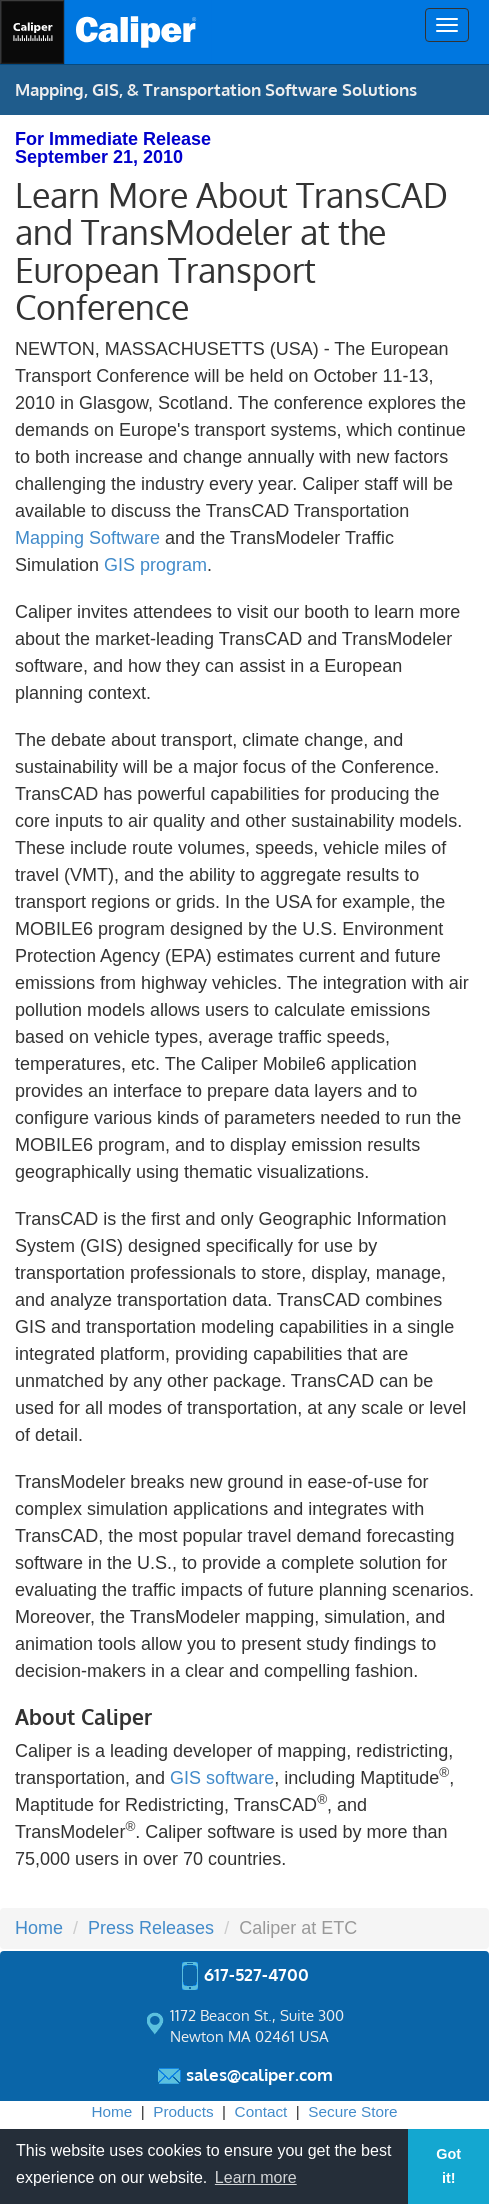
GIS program (155, 565)
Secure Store (352, 2111)
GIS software (222, 1778)
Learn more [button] (256, 2177)
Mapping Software (87, 538)
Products (183, 2111)
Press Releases (151, 1928)
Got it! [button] (448, 2166)
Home (39, 1928)
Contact (261, 2111)
